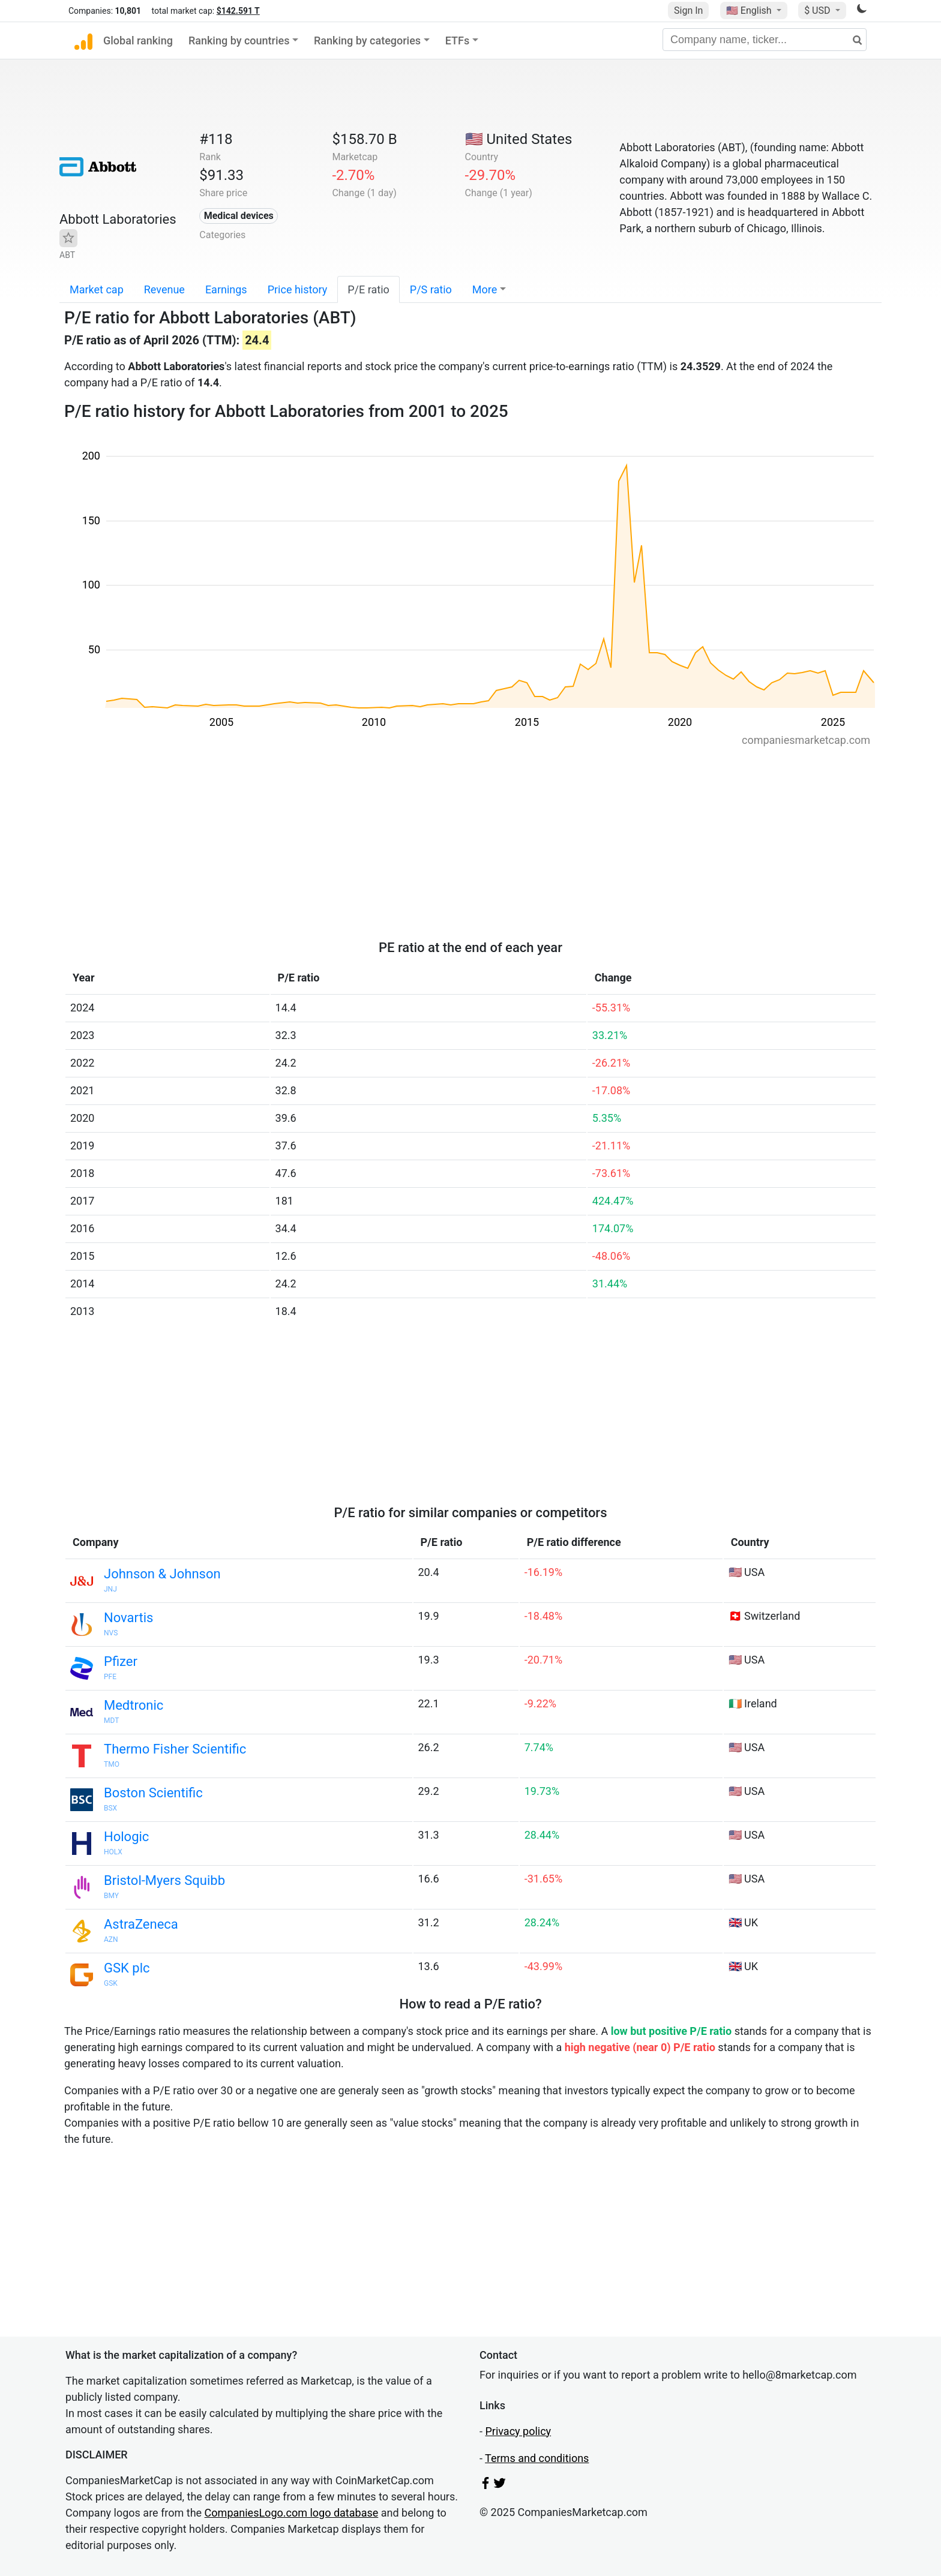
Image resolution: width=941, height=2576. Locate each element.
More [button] (484, 289)
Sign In (688, 10)
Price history (298, 289)
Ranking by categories (367, 40)
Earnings (226, 289)
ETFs (457, 40)
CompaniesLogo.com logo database (292, 2512)
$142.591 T (238, 11)
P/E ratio (368, 289)
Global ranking (138, 40)
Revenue (164, 289)
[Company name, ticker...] (765, 39)
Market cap (97, 289)
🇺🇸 (750, 10)
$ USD (818, 10)
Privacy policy (518, 2431)
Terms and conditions (537, 2458)
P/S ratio (431, 289)
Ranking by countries (239, 40)
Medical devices (239, 215)
